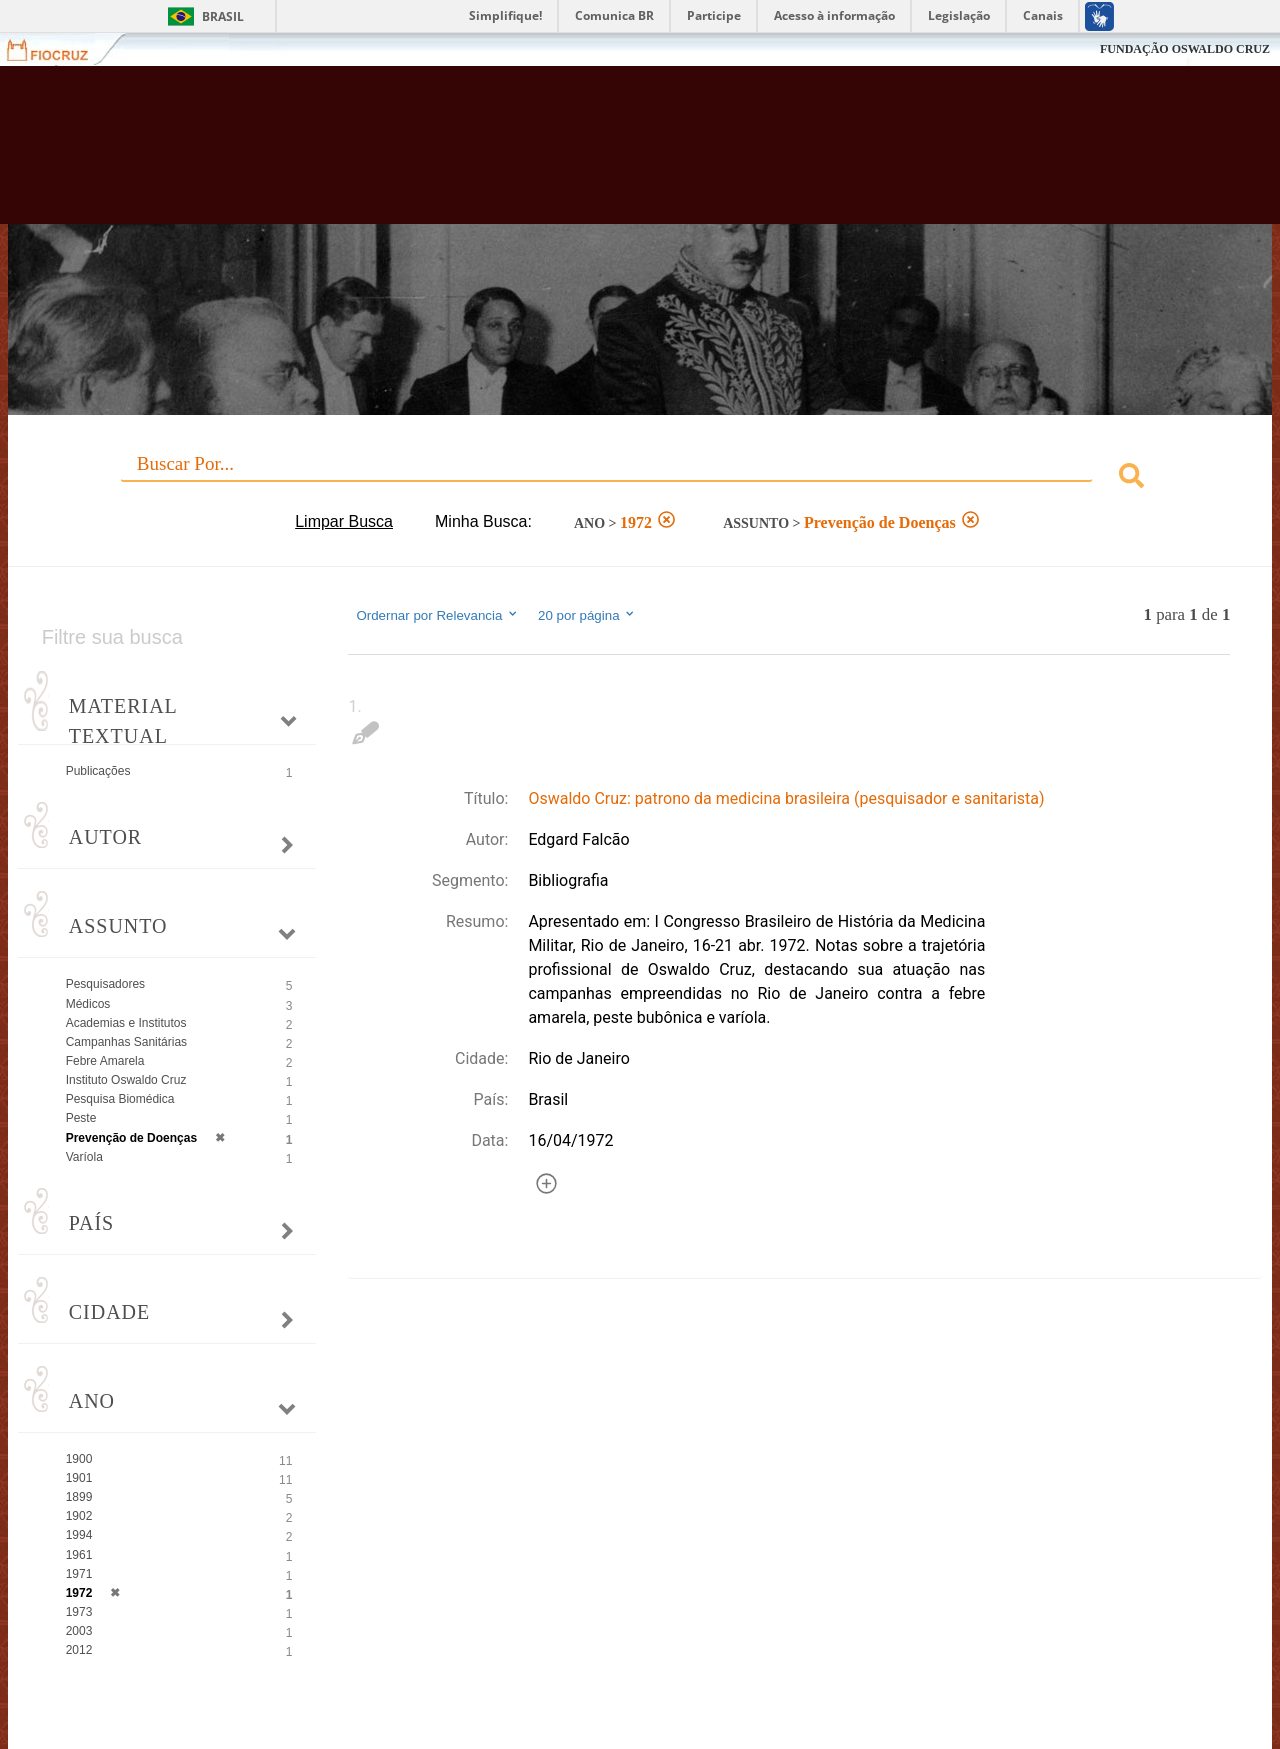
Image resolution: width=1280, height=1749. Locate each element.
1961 (79, 1555)
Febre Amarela (105, 1061)
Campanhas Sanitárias (126, 1042)
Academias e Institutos (126, 1023)
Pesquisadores (105, 984)
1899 (79, 1497)
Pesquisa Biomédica (120, 1099)
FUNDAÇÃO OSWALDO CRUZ (1185, 49)
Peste (81, 1118)
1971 (79, 1574)
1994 (79, 1535)
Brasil (223, 16)
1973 (79, 1612)
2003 (79, 1631)
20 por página (587, 615)
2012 (79, 1650)
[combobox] (640, 478)
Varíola (84, 1157)
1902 (79, 1516)
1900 (79, 1459)
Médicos (88, 1004)
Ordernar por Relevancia (437, 615)
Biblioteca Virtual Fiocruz (560, 155)
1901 (79, 1478)
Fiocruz (59, 49)
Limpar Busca (344, 521)
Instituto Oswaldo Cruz (126, 1080)
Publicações (98, 771)
